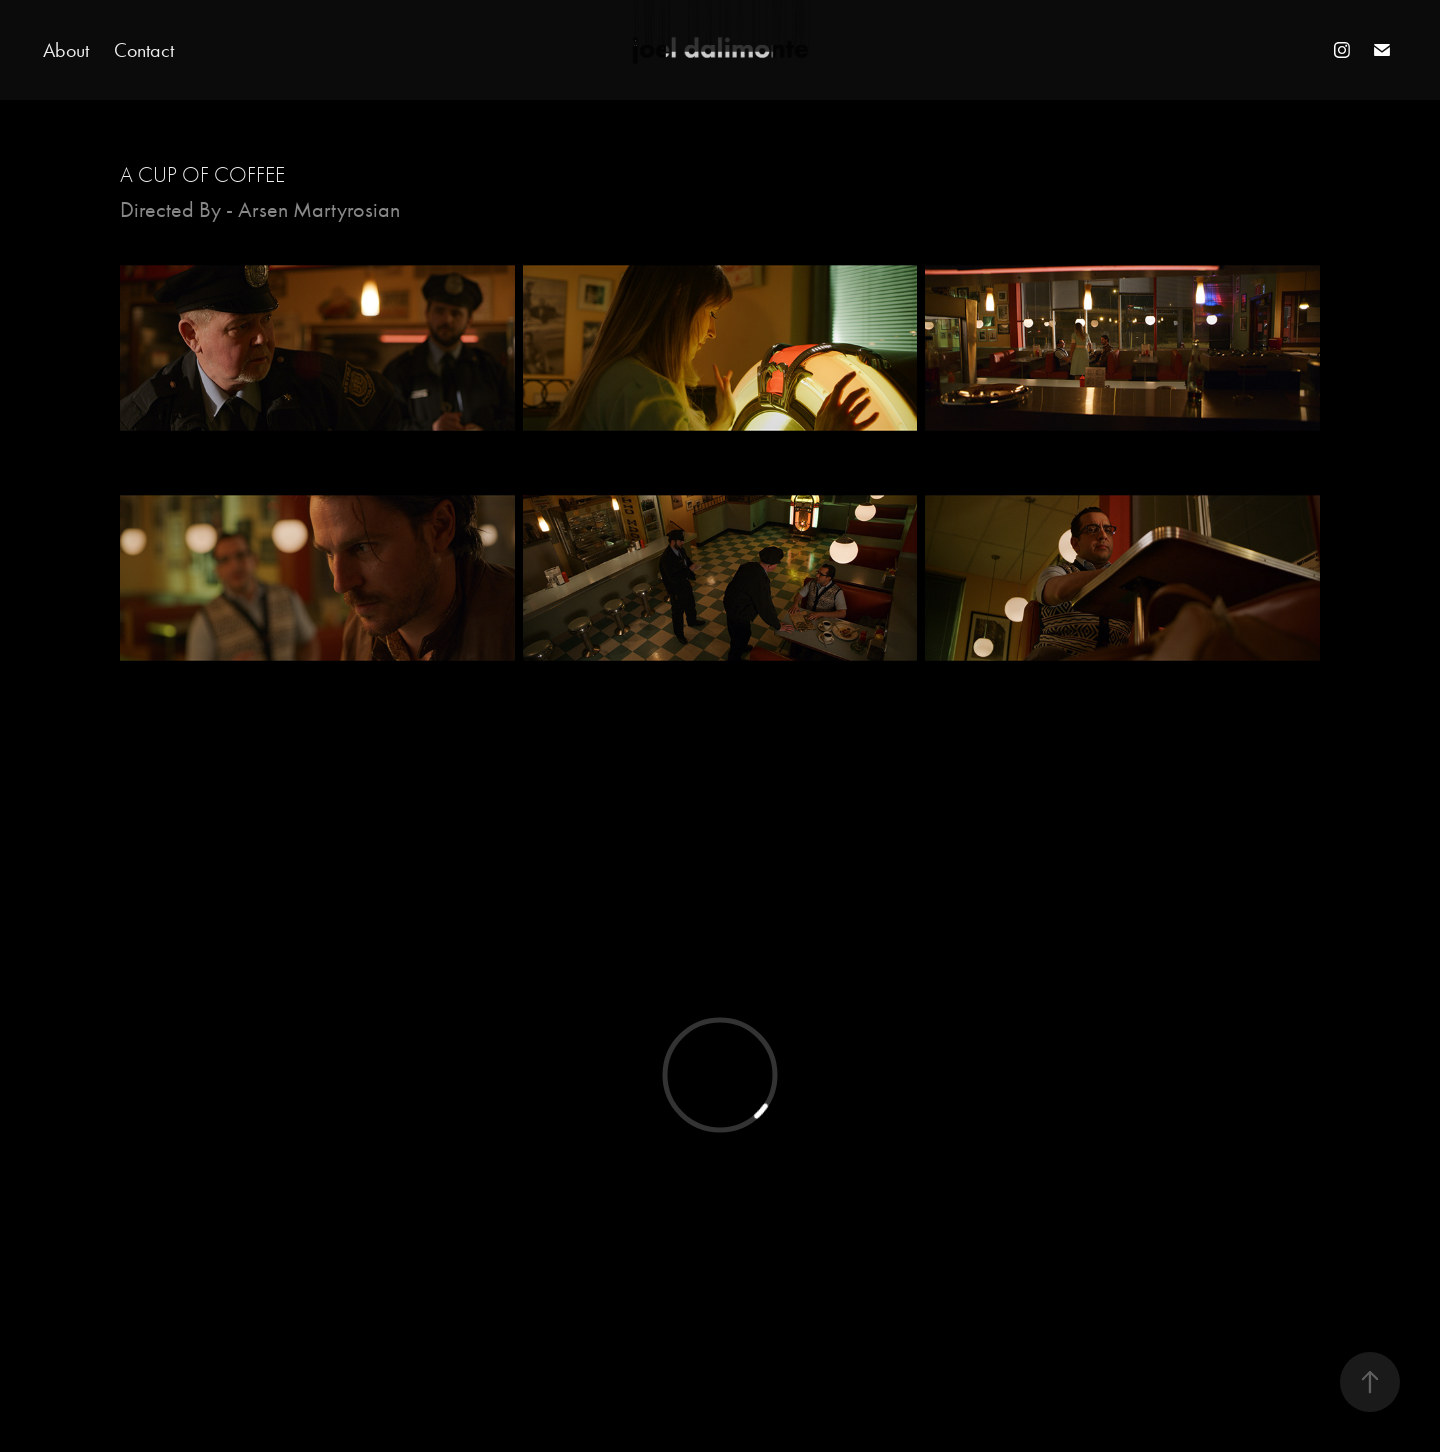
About (66, 50)
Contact (144, 50)
